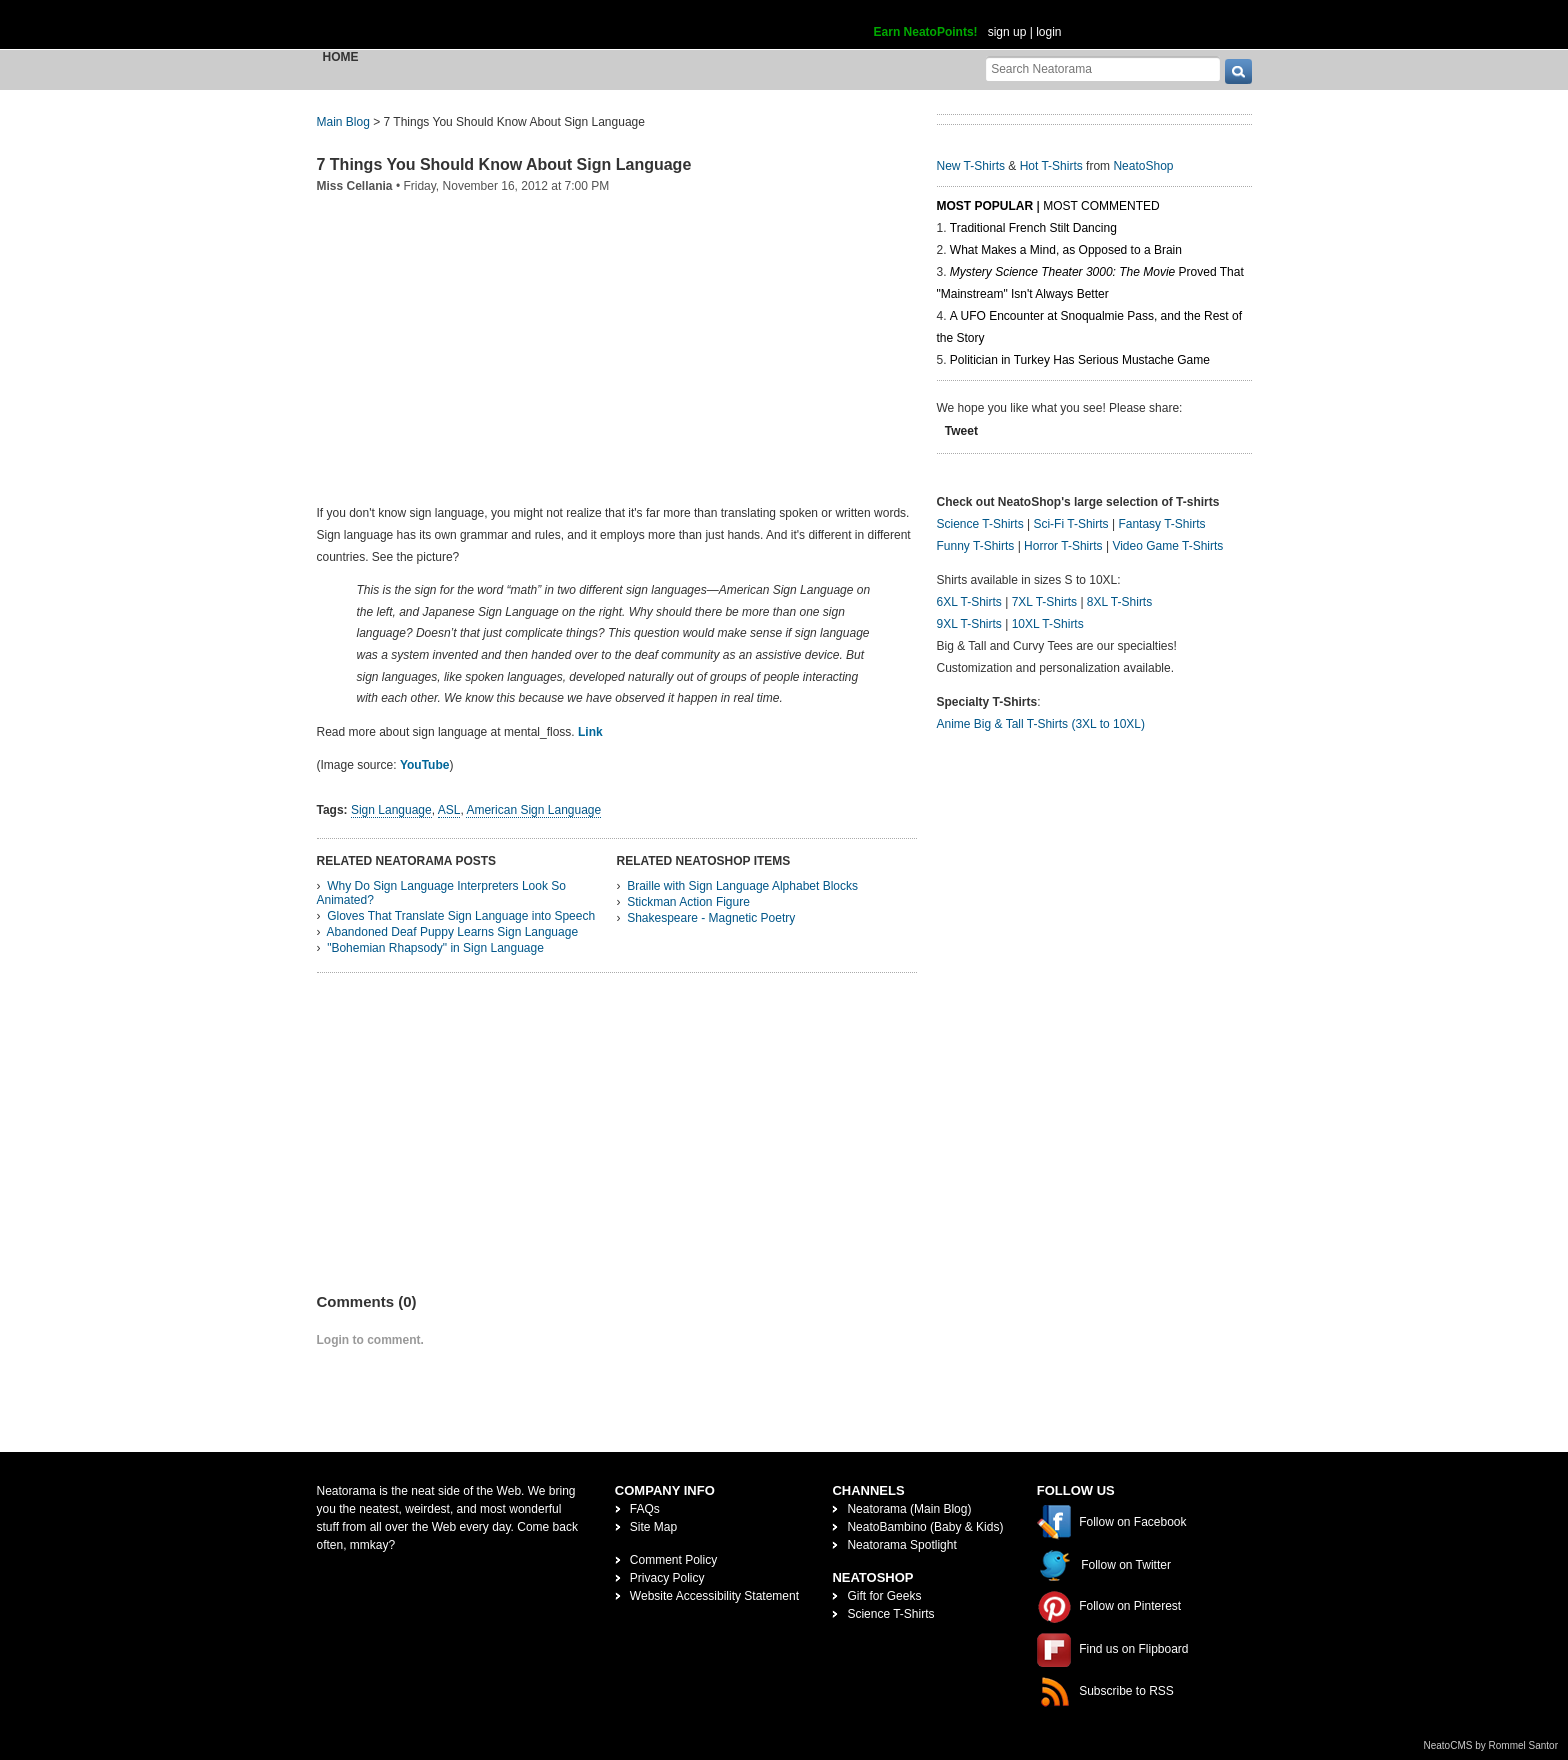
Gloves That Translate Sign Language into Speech (461, 916)
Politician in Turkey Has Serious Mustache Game (1080, 360)
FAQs (645, 1509)
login (1048, 32)
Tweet (961, 431)
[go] (1238, 71)
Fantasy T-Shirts (1161, 524)
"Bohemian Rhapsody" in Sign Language (435, 948)
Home (341, 57)
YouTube (425, 765)
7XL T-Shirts (1044, 602)
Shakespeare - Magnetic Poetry (711, 918)
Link (590, 732)
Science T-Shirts (980, 524)
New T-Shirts (971, 166)
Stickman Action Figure (688, 902)
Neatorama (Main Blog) (909, 1509)
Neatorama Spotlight (901, 1545)
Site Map (653, 1527)
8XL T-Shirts (1119, 602)
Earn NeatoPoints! (926, 32)
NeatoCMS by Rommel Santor (1491, 1745)
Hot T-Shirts (1051, 166)
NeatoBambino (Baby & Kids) (925, 1527)
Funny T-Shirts (976, 546)
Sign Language (391, 810)
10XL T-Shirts (1048, 624)
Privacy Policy (667, 1578)
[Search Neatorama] (1103, 68)
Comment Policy (673, 1560)
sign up (1007, 32)
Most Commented (1101, 206)
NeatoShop (1143, 166)
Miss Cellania (355, 186)
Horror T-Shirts (1063, 546)
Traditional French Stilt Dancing (1033, 228)
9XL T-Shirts (969, 624)
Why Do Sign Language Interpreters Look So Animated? (441, 893)
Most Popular (985, 206)
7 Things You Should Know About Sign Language (504, 164)
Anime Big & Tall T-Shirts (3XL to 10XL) (1041, 724)
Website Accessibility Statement (714, 1596)
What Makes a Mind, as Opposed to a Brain (1066, 250)
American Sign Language (533, 810)
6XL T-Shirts (969, 602)
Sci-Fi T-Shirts (1070, 524)
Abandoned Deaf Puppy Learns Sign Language (453, 932)
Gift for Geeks (884, 1596)
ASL (449, 810)
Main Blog (343, 122)
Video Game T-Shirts (1167, 546)
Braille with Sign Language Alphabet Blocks (742, 886)
